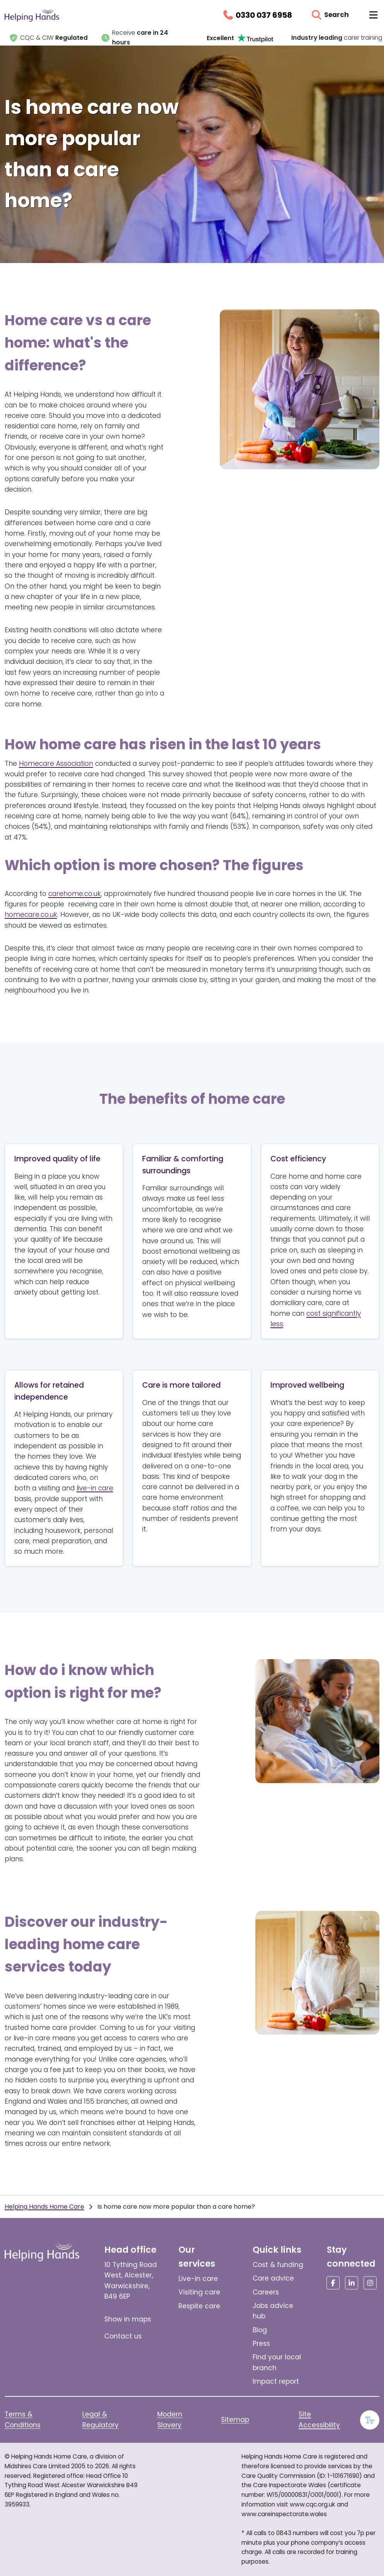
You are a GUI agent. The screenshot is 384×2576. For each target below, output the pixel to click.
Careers (266, 2292)
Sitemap (235, 2419)
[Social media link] (333, 2283)
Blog (260, 2330)
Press (261, 2343)
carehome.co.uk (74, 893)
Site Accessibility (319, 2419)
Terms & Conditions (23, 2419)
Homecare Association (56, 763)
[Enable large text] (369, 2420)
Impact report (276, 2381)
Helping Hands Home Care (44, 2206)
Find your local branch (277, 2362)
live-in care (94, 1488)
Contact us (123, 2336)
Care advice (273, 2278)
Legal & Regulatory (100, 2419)
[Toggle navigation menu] (373, 15)
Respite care (199, 2306)
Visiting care (199, 2292)
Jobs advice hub (273, 2311)
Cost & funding (278, 2264)
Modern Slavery (169, 2419)
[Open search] (330, 15)
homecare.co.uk (31, 914)
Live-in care (198, 2278)
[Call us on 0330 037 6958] (257, 15)
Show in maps (127, 2319)
